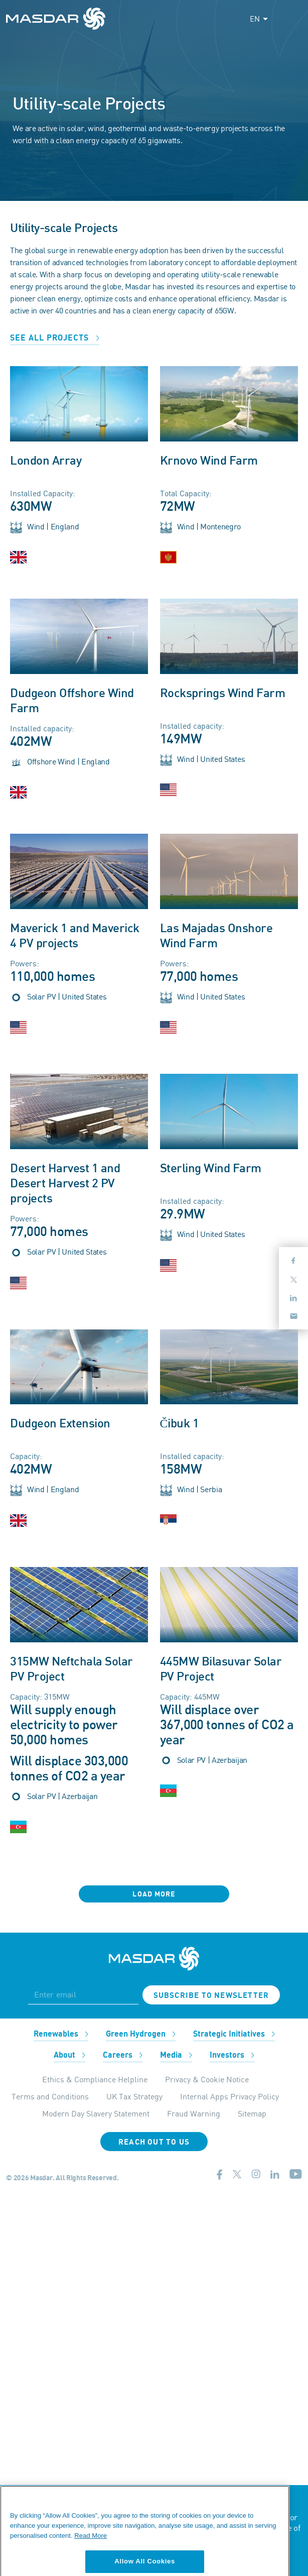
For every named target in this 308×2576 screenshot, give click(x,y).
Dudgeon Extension (60, 1424)
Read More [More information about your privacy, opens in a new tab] (90, 2556)
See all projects (54, 338)
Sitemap (252, 2113)
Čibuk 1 (179, 1424)
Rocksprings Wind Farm (222, 694)
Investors (232, 2055)
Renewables (61, 2034)
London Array (45, 461)
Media (176, 2055)
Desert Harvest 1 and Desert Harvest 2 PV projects (65, 1184)
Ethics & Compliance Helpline (94, 2079)
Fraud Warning (193, 2113)
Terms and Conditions (50, 2096)
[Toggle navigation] (292, 19)
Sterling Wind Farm (210, 1169)
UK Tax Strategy (134, 2096)
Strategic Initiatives (234, 2034)
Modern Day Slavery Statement (95, 2113)
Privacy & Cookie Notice (207, 2079)
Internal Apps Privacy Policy (229, 2096)
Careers (122, 2055)
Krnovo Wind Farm (209, 461)
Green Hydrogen (141, 2034)
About (69, 2055)
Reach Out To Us (154, 2142)
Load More (153, 1894)
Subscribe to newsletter (211, 1995)
